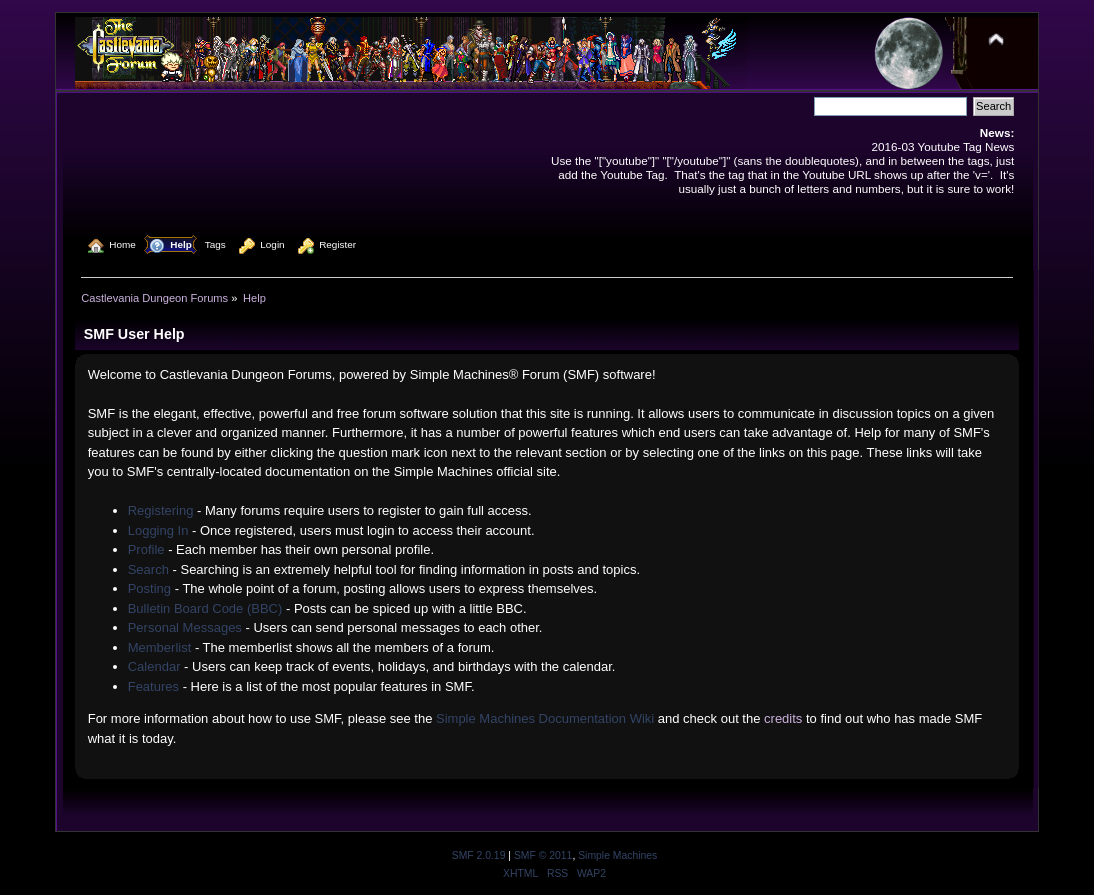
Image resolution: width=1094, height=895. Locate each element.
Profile (146, 549)
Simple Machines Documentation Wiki (545, 718)
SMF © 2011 (543, 855)
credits (783, 718)
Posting (149, 588)
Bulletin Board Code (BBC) (205, 608)
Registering (161, 510)
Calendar (154, 666)
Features (153, 686)
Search (148, 569)
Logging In (158, 530)
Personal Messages (185, 627)
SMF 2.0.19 (479, 855)
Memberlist (160, 647)
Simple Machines (617, 855)
